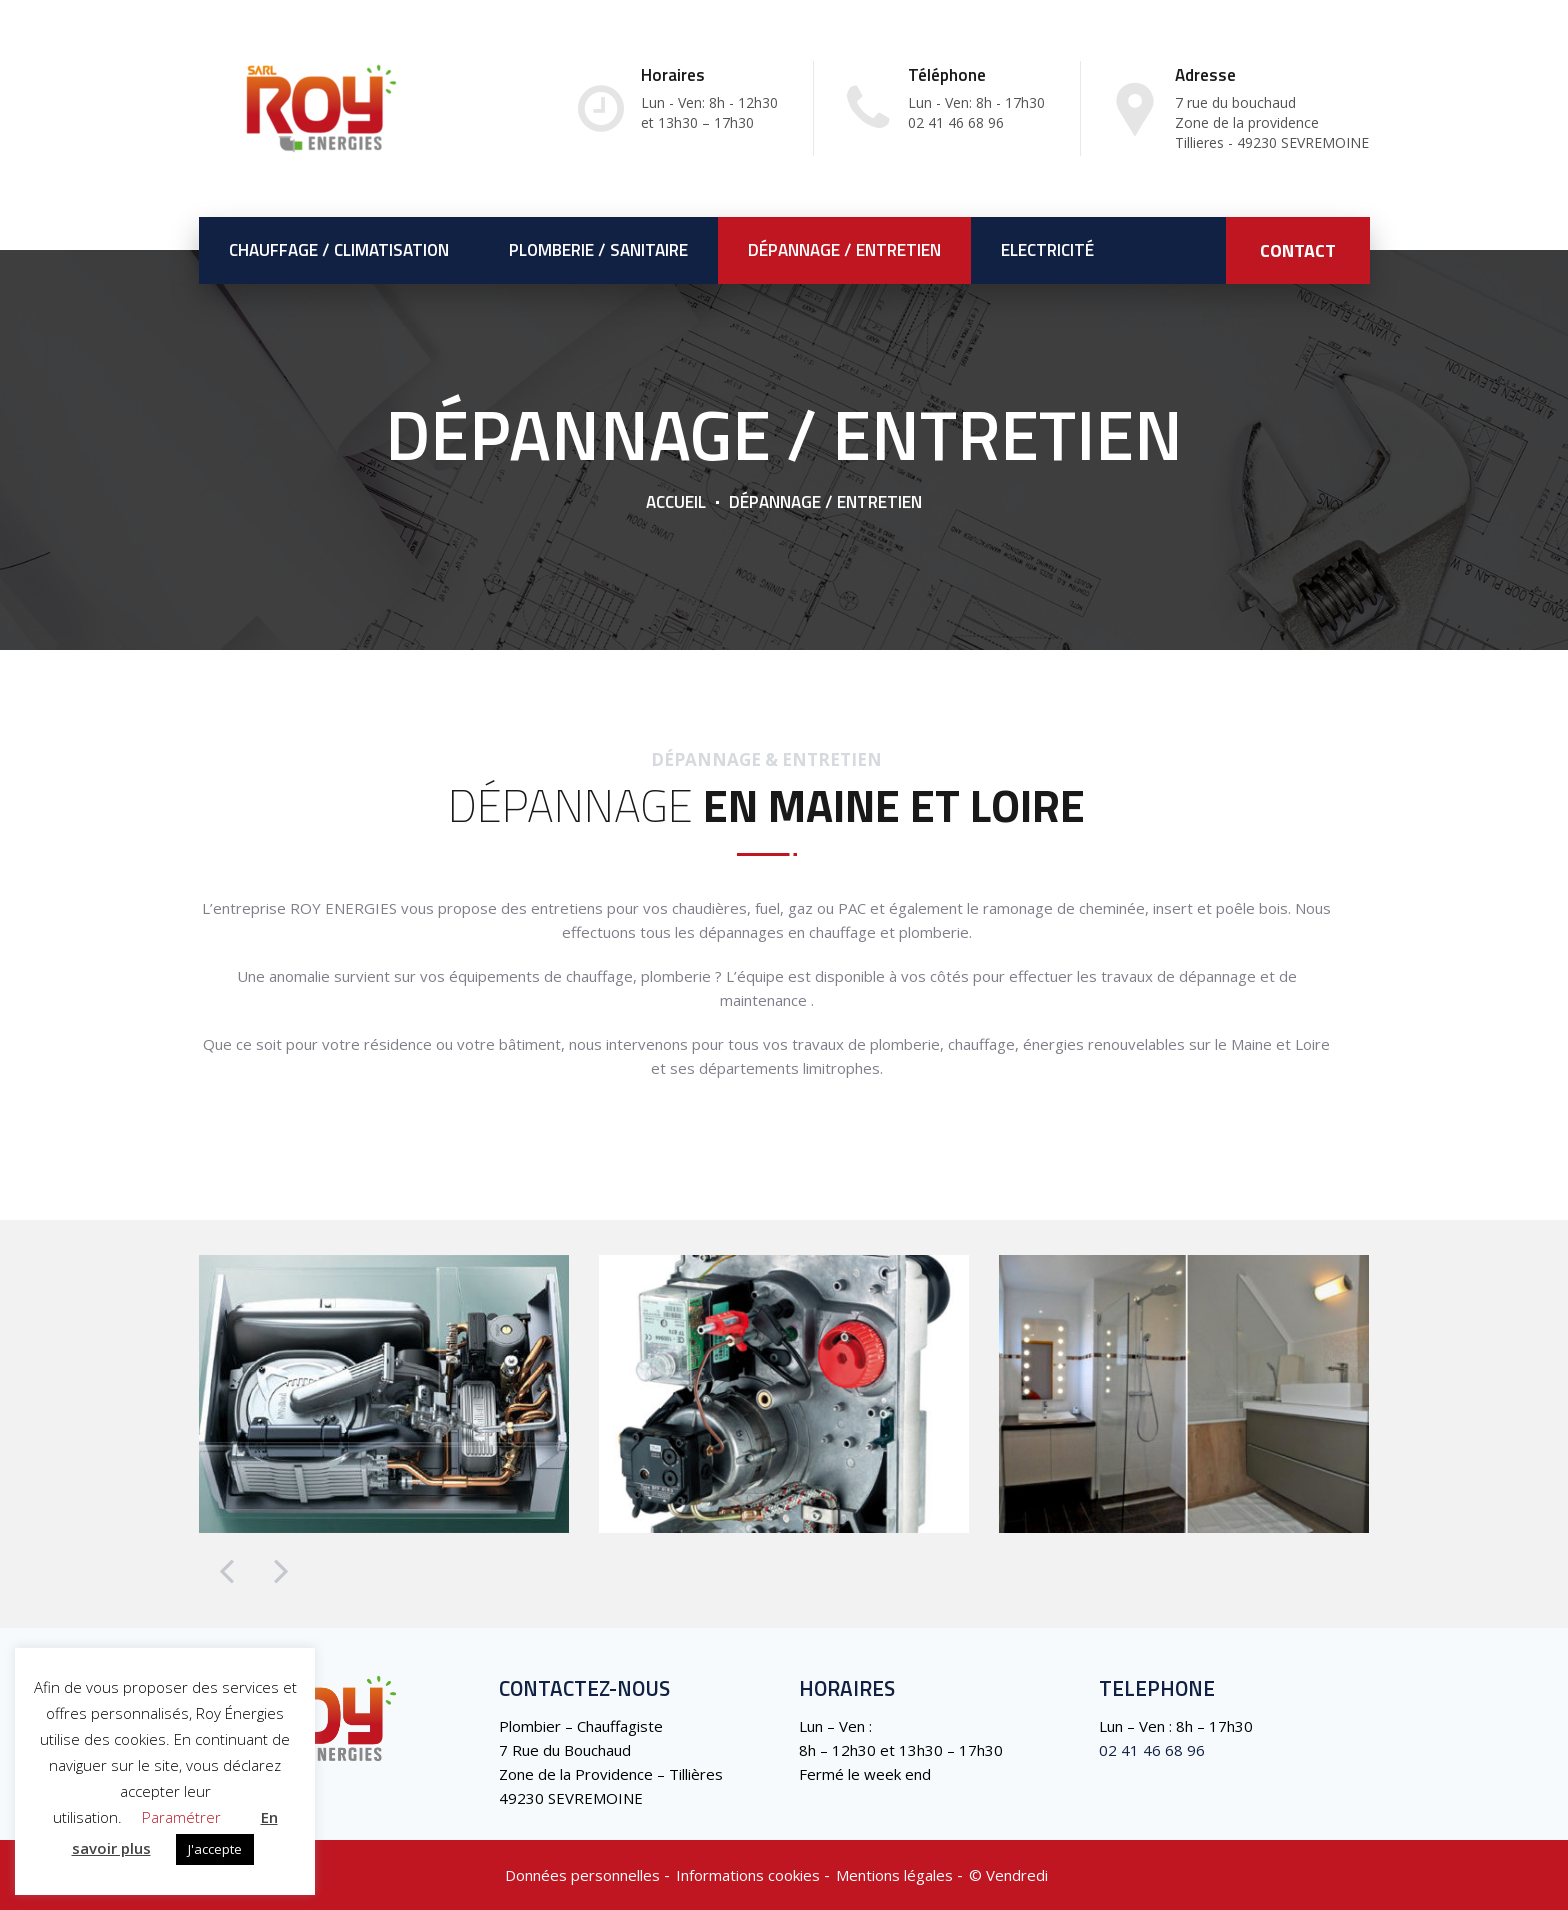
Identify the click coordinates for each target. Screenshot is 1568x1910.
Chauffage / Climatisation (339, 250)
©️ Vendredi (1008, 1875)
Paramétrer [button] (181, 1817)
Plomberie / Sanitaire (598, 250)
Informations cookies (748, 1875)
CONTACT (1298, 250)
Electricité (1047, 250)
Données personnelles (582, 1875)
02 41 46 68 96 (1152, 1750)
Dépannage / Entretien (844, 250)
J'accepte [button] (215, 1849)
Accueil (676, 502)
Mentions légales (894, 1875)
